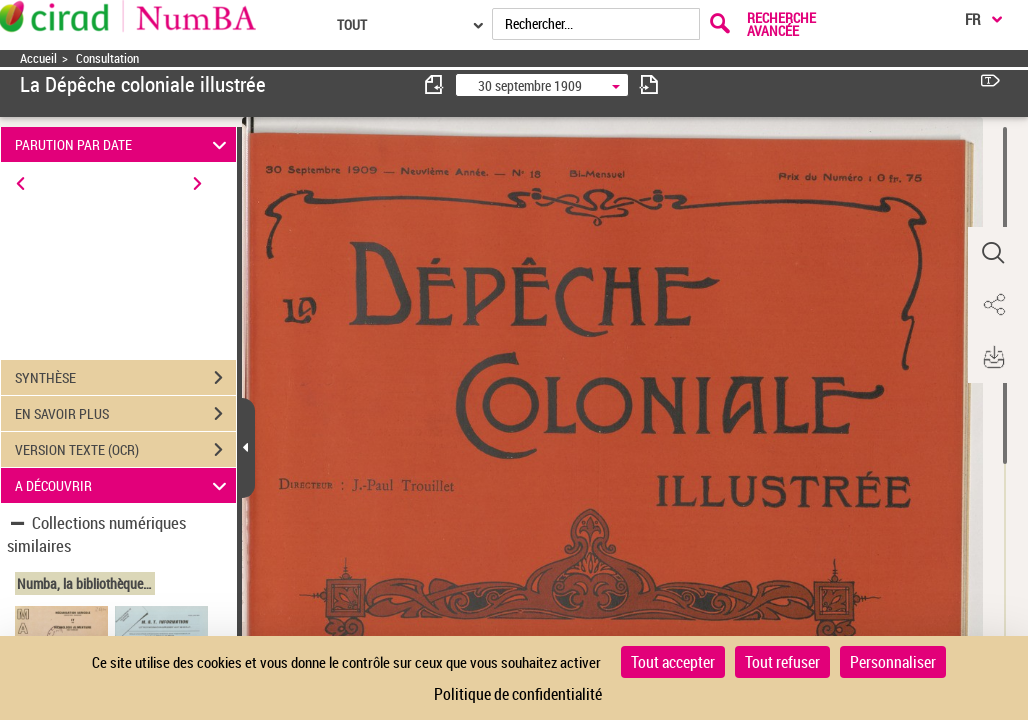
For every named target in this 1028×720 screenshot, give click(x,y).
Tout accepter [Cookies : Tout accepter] (673, 662)
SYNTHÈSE (125, 378)
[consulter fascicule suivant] (649, 84)
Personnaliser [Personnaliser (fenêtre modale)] (893, 662)
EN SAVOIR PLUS (125, 414)
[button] (993, 253)
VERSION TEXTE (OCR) (125, 450)
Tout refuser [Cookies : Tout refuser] (782, 662)
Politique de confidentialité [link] (518, 694)
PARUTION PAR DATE (124, 144)
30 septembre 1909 (530, 85)
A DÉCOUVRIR (124, 485)
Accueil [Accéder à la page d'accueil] (38, 58)
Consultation (107, 58)
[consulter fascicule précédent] (435, 84)
